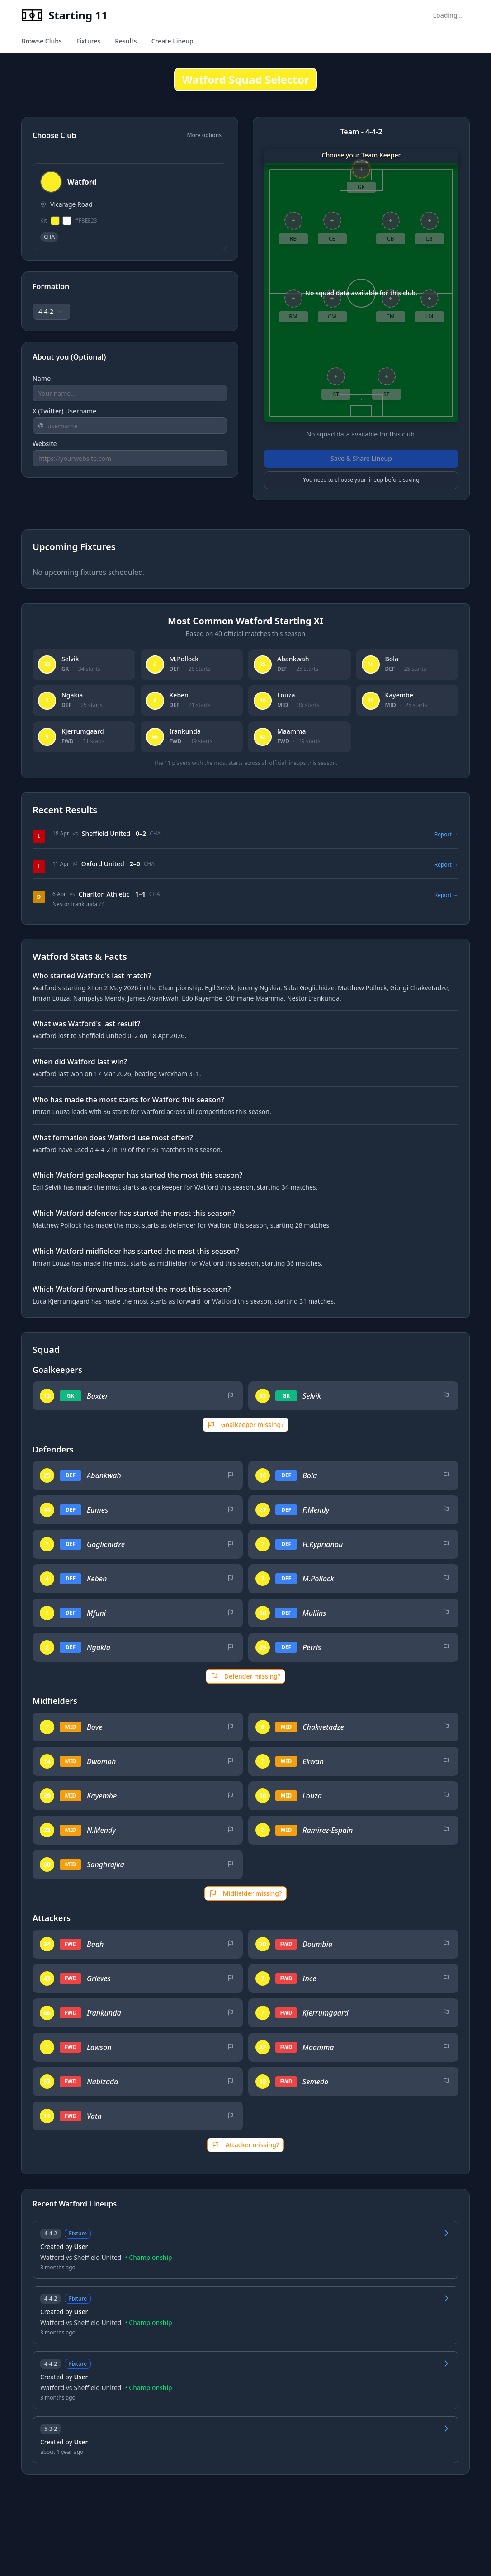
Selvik (311, 1396)
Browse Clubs (41, 41)
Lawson (99, 2047)
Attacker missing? (245, 2144)
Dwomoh (101, 1761)
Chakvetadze (323, 1727)
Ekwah (313, 1761)
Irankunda (104, 2013)
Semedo (315, 2082)
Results (126, 41)
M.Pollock (318, 1579)
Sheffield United (106, 833)
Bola (309, 1475)
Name (42, 378)
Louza (312, 1796)
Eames (97, 1510)
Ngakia (98, 1647)
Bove (94, 1727)
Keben (97, 1579)
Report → (446, 834)
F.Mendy (316, 1510)
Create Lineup (172, 41)
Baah (95, 1944)
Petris (311, 1647)
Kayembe (102, 1796)
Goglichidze (106, 1544)
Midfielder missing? (245, 1893)
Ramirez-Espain (327, 1830)
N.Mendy (101, 1830)
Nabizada (102, 2082)
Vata (94, 2116)
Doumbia (317, 1944)
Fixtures (88, 41)
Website (45, 443)
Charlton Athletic (104, 894)
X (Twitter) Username (64, 411)
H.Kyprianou (322, 1544)
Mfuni (96, 1613)
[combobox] (51, 312)
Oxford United (102, 863)
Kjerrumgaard (325, 2013)
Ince (309, 1978)
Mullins (314, 1613)
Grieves (99, 1978)
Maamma (318, 2047)
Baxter (97, 1396)
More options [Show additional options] (204, 135)
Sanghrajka (105, 1864)
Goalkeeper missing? (246, 1424)
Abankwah (104, 1475)
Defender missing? (246, 1676)
